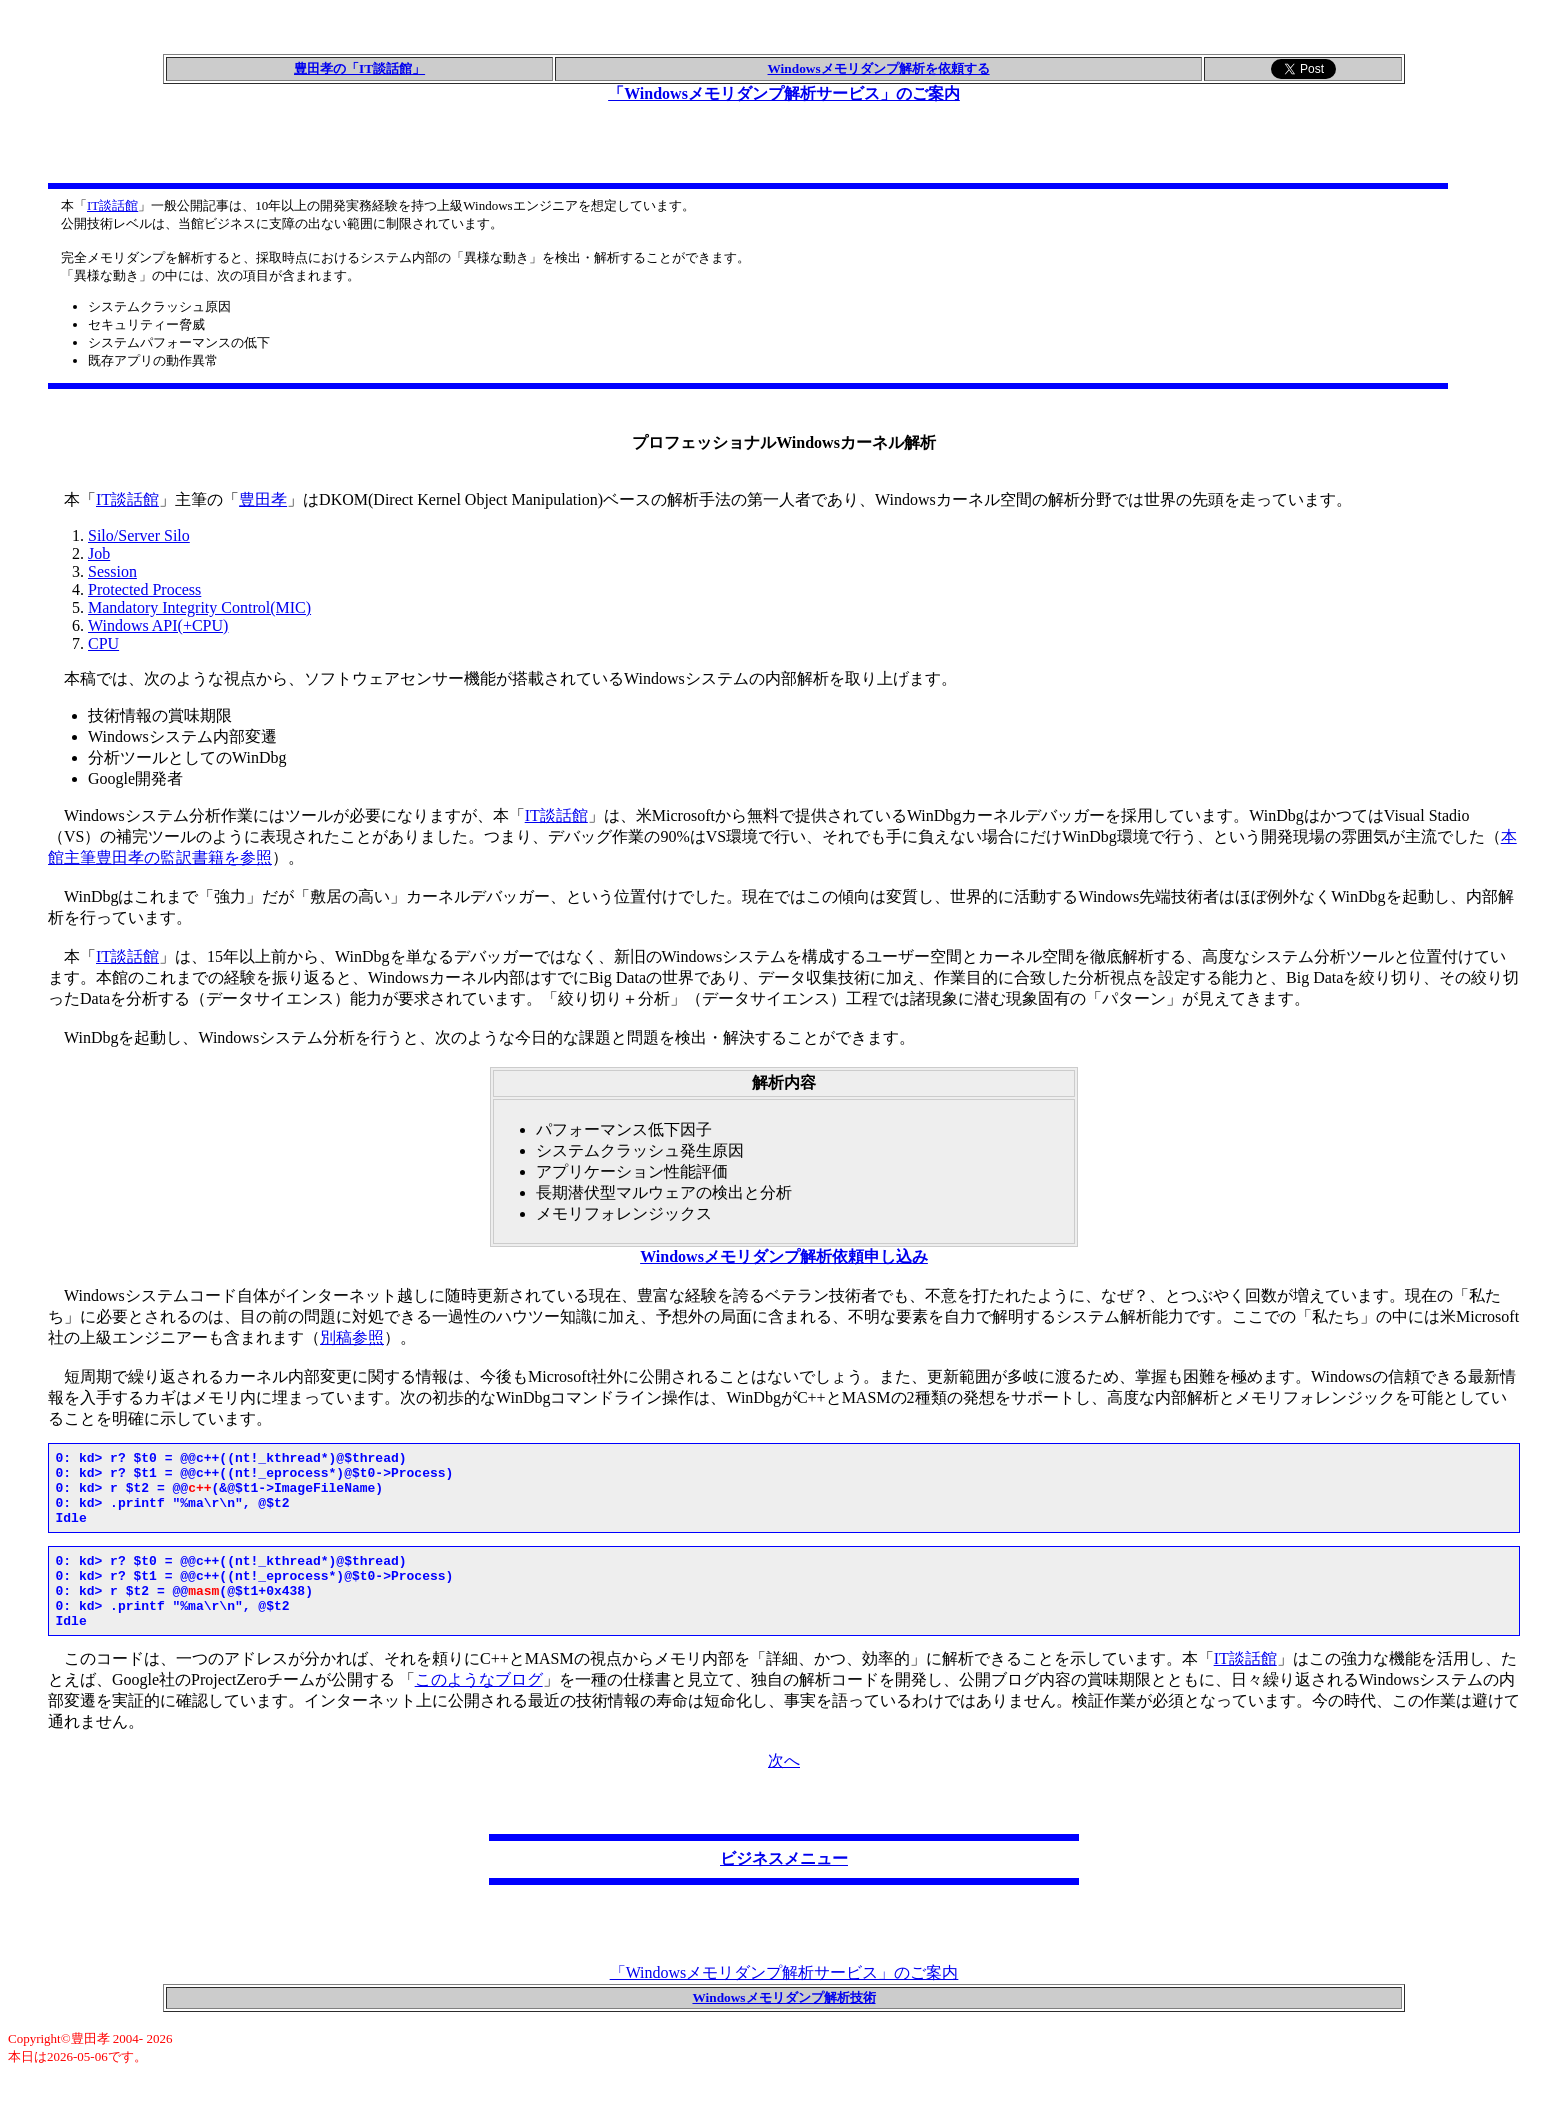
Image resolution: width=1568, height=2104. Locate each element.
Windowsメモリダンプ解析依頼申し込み (784, 1256)
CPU (103, 643)
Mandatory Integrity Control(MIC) (199, 607)
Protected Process (144, 589)
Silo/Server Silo (139, 535)
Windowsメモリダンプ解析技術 (783, 2027)
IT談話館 (112, 205)
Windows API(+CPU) (158, 625)
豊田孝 (263, 499)
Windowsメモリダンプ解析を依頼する (879, 68)
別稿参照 (352, 1337)
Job (99, 553)
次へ (784, 1790)
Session (112, 571)
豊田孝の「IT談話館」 (359, 68)
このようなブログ (479, 1709)
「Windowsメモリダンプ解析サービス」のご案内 (784, 93)
